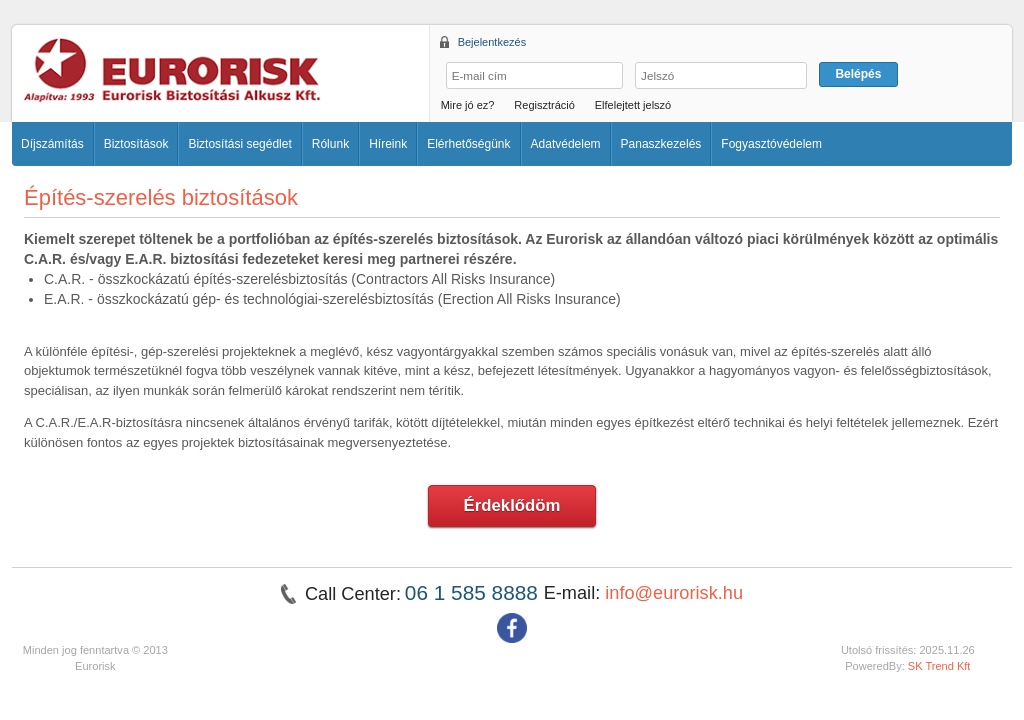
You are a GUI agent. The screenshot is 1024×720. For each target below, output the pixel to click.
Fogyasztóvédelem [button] (771, 144)
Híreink (388, 144)
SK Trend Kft (939, 666)
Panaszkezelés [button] (661, 144)
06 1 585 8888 (474, 592)
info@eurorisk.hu (674, 593)
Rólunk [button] (330, 144)
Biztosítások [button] (136, 144)
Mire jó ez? (468, 105)
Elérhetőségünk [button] (468, 144)
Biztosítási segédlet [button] (239, 144)
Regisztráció (544, 105)
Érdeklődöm (512, 505)
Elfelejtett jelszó (633, 105)
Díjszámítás (52, 144)
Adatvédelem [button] (566, 144)
